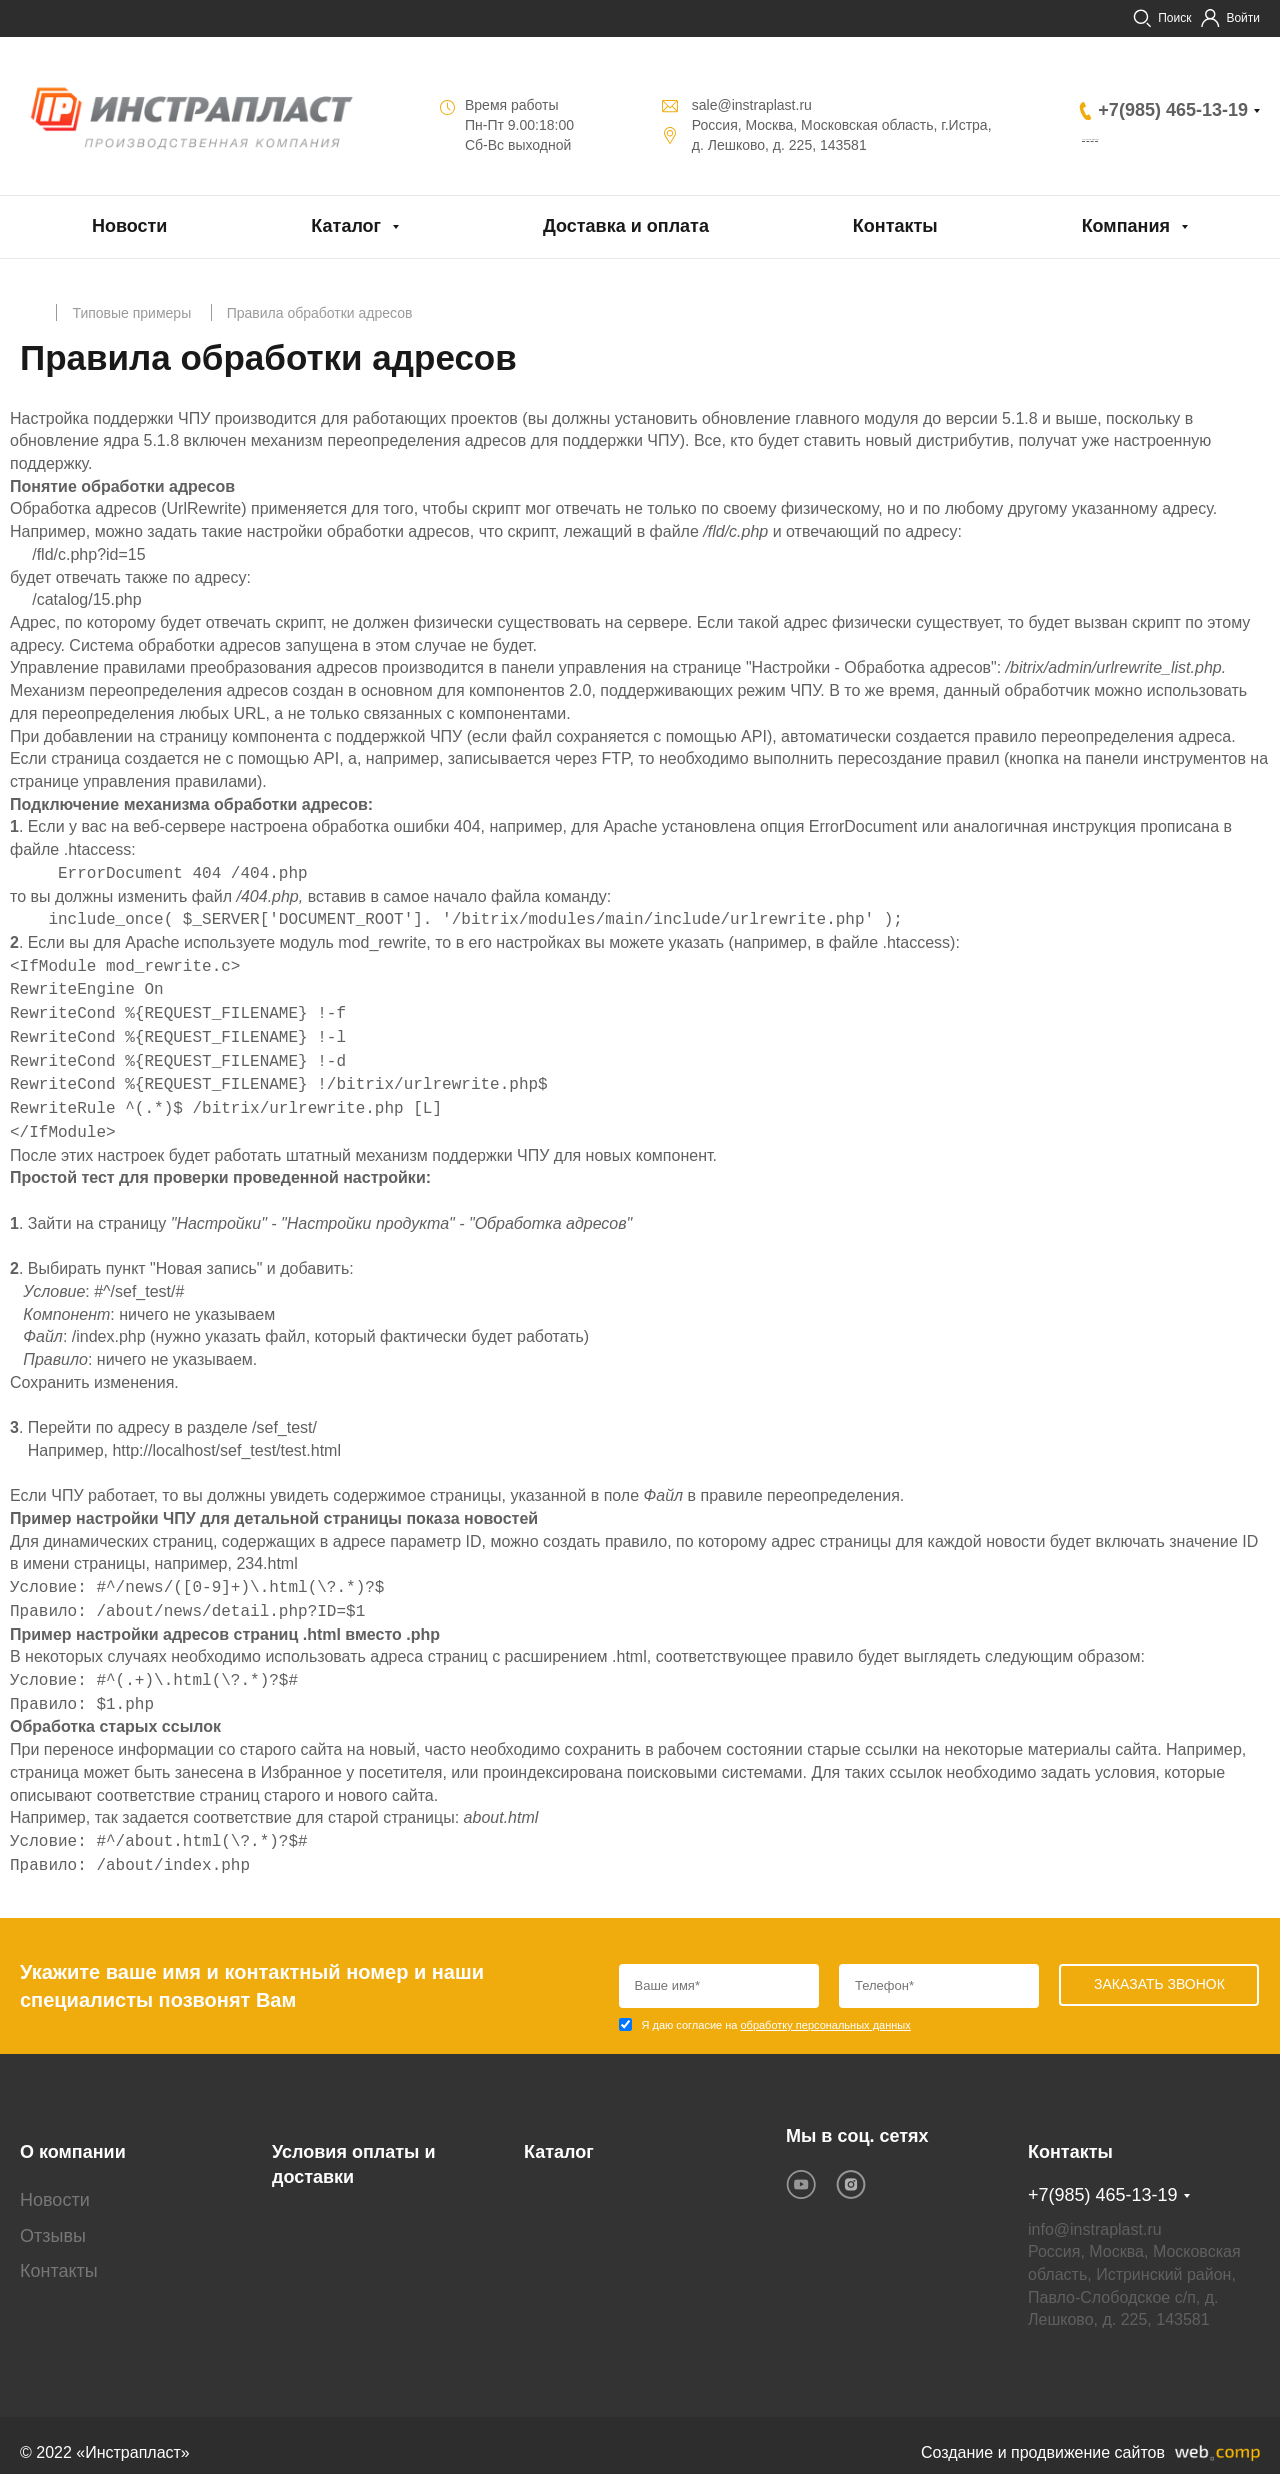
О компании (73, 2137)
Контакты (895, 226)
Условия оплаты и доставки (353, 2150)
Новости (129, 226)
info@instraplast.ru (1095, 2213)
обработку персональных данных (825, 2025)
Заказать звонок (1155, 140)
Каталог (346, 226)
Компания (1126, 226)
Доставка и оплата (626, 226)
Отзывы (53, 2220)
